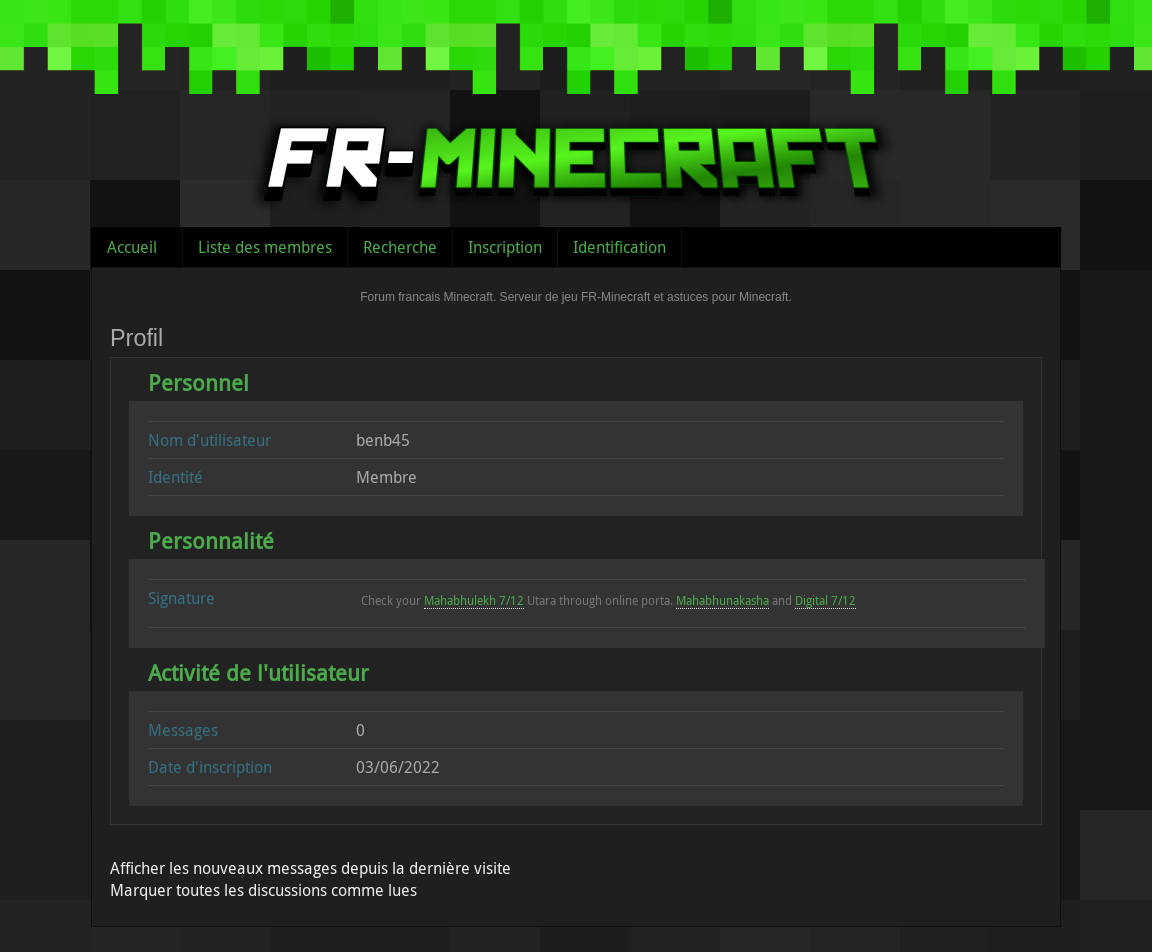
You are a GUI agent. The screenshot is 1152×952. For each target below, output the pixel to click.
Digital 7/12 (825, 600)
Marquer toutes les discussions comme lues (263, 890)
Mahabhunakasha (722, 600)
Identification (619, 247)
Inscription (505, 247)
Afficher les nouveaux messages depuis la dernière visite (310, 868)
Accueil (132, 247)
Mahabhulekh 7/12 (474, 600)
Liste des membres (265, 247)
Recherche (400, 247)
